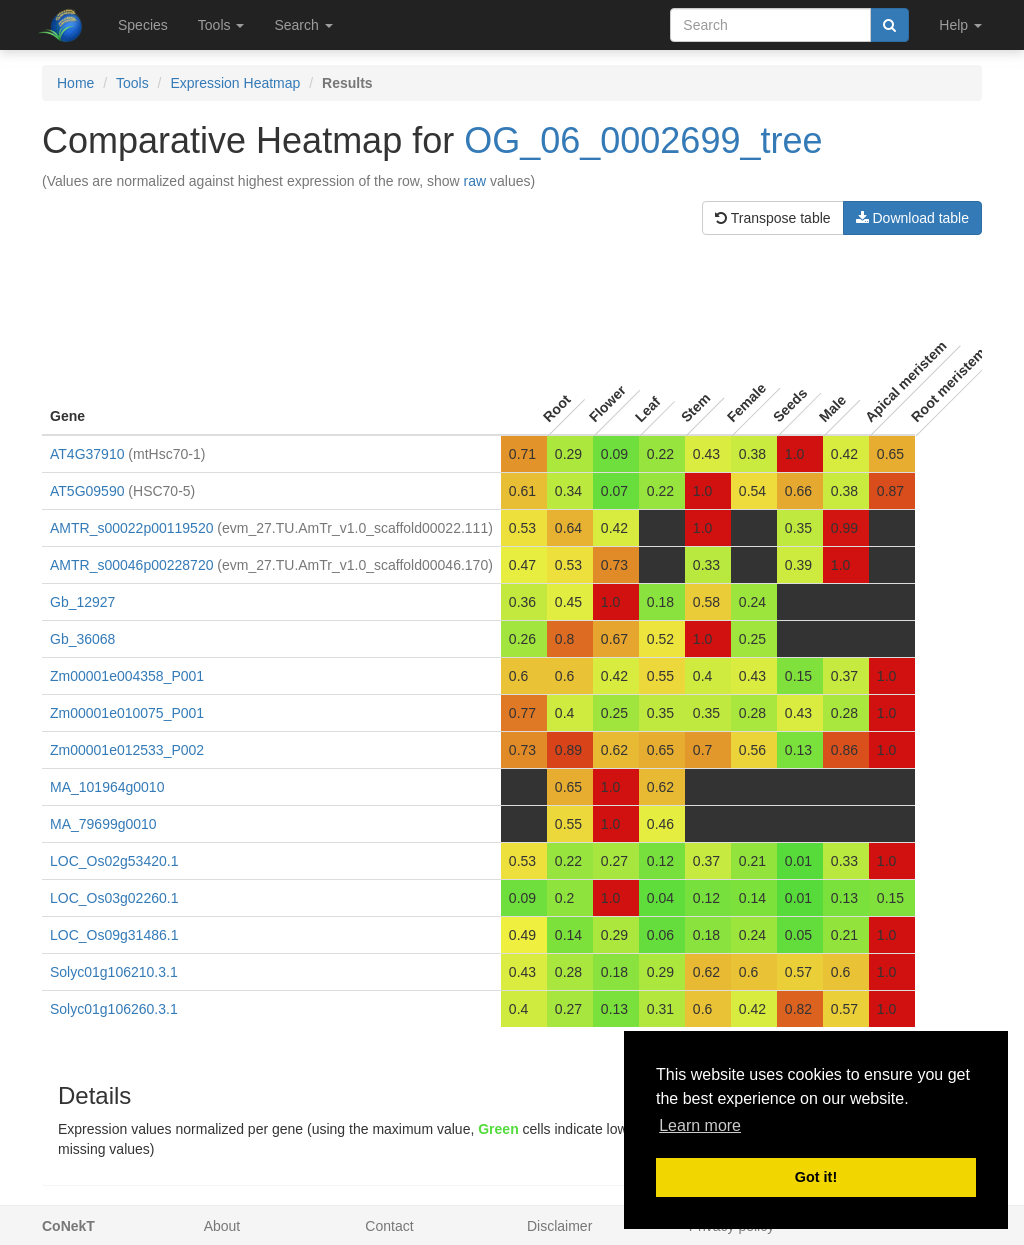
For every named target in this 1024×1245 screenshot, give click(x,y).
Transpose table (773, 218)
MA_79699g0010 (103, 824)
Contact (389, 1226)
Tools (132, 83)
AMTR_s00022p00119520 (131, 528)
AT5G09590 (87, 491)
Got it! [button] (816, 1177)
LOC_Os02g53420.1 (114, 861)
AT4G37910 (87, 454)
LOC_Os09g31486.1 (114, 935)
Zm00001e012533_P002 (127, 750)
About (222, 1226)
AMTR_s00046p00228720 (131, 565)
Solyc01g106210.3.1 (114, 972)
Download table (912, 218)
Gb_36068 (82, 639)
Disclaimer (559, 1226)
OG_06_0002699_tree (643, 140)
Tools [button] (221, 25)
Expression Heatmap (235, 83)
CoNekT (68, 1226)
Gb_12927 (82, 602)
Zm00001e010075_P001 (127, 713)
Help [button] (960, 25)
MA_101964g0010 (107, 787)
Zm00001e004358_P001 (127, 676)
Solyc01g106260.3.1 (114, 1009)
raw (475, 181)
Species (143, 25)
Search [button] (303, 25)
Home (75, 83)
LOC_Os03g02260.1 (114, 898)
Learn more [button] (700, 1125)
